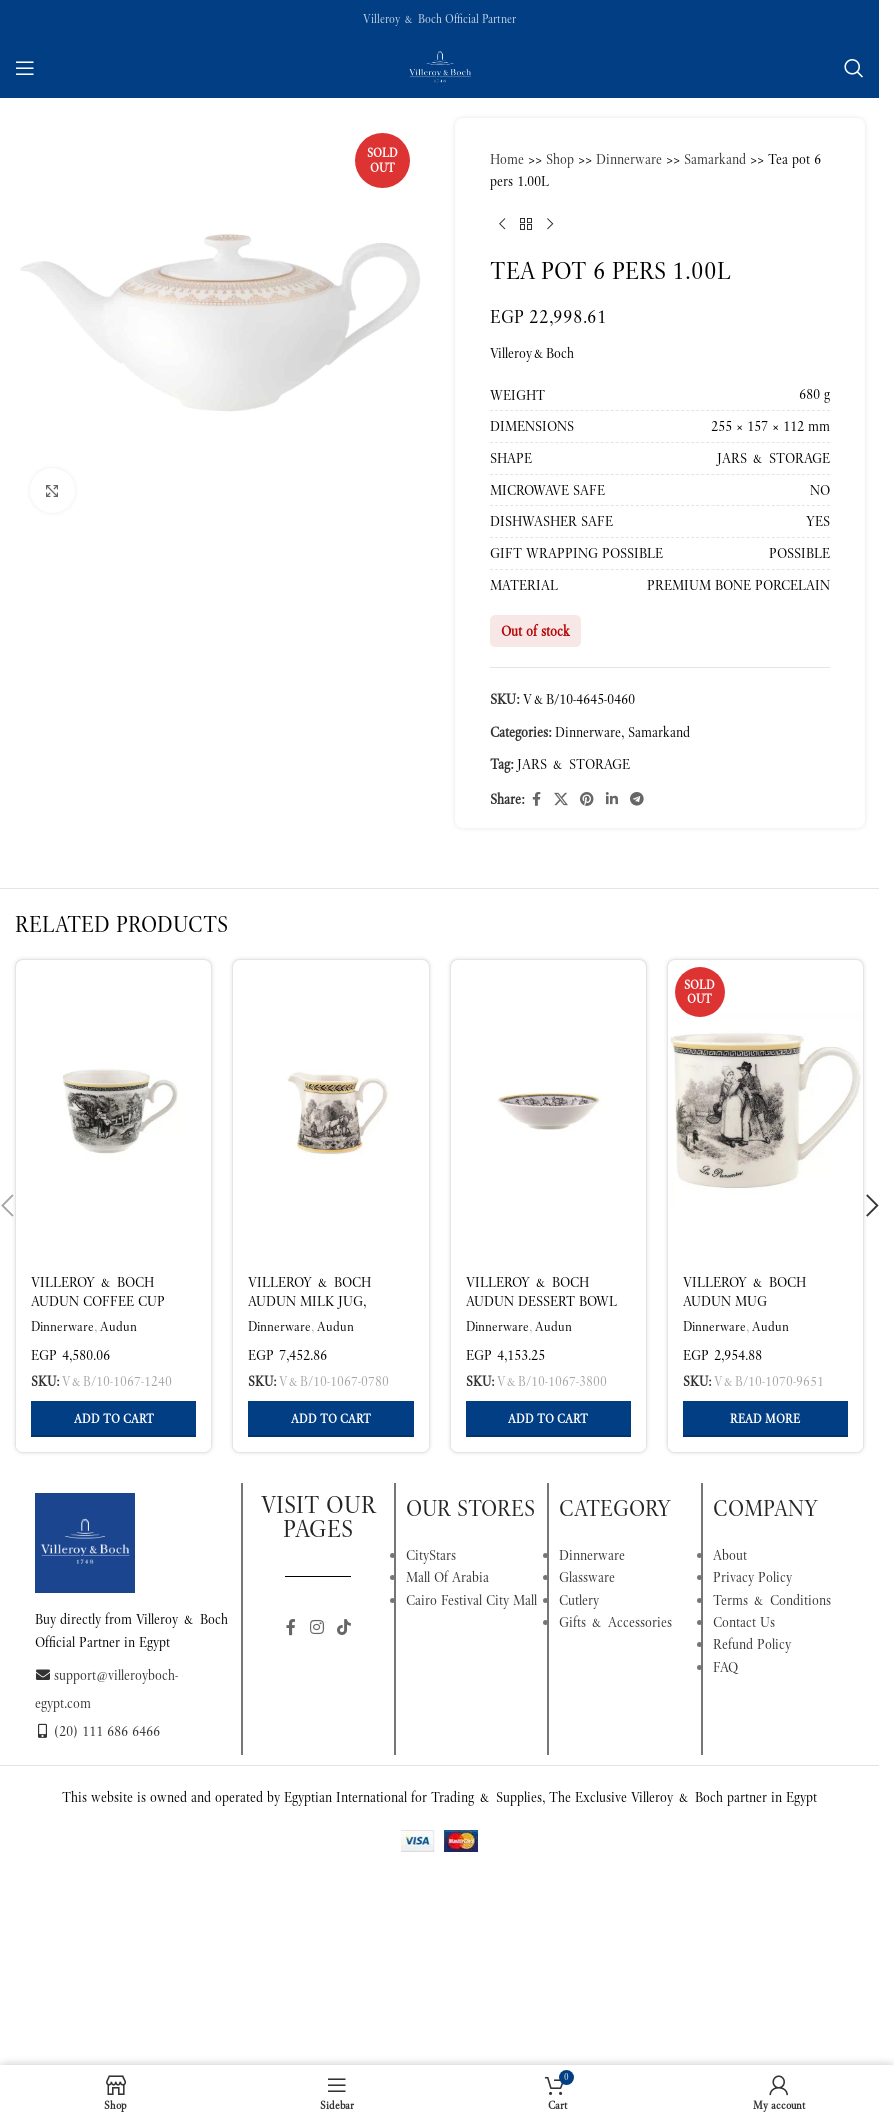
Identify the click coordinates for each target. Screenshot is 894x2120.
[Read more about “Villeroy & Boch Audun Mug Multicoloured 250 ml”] (765, 1419)
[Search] (854, 68)
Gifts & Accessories (615, 1622)
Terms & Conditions (772, 1600)
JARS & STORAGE (573, 764)
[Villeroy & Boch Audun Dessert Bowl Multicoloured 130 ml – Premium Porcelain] (548, 1110)
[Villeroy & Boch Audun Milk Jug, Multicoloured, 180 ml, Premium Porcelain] (330, 1110)
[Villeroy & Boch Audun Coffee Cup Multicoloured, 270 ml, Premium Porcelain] (113, 1110)
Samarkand (715, 159)
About (730, 1555)
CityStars (431, 1555)
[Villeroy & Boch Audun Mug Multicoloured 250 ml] (765, 1110)
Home (507, 159)
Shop (560, 159)
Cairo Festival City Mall (471, 1600)
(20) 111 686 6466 (97, 1731)
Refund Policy (752, 1644)
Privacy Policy (752, 1577)
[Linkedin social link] (612, 799)
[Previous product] (502, 225)
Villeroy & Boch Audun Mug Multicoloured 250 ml (754, 1311)
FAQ (725, 1667)
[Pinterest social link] (587, 799)
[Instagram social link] (316, 1627)
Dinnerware (629, 159)
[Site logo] (440, 66)
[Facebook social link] (536, 799)
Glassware (587, 1577)
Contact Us (744, 1622)
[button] (113, 1419)
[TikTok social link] (343, 1627)
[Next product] (550, 225)
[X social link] (561, 799)
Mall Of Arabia (447, 1577)
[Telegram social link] (637, 799)
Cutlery (579, 1600)
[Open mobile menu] (25, 68)
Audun (118, 1326)
